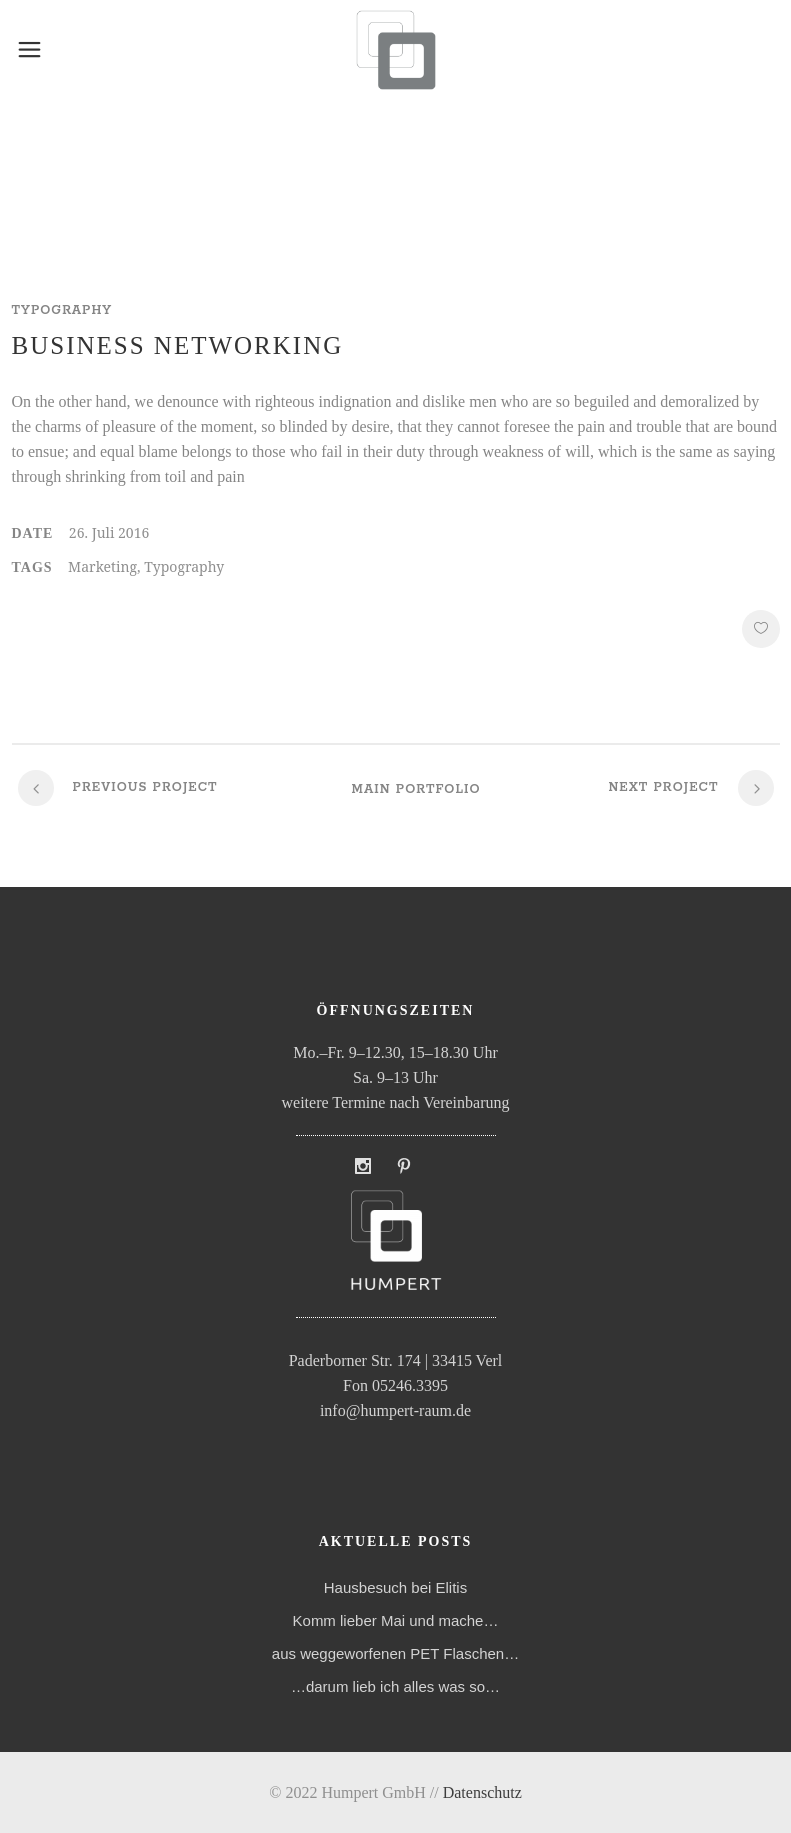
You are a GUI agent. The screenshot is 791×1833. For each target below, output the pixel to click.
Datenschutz (482, 1792)
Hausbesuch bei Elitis (395, 1587)
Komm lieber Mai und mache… (396, 1620)
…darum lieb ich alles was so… (395, 1686)
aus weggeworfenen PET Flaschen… (395, 1653)
